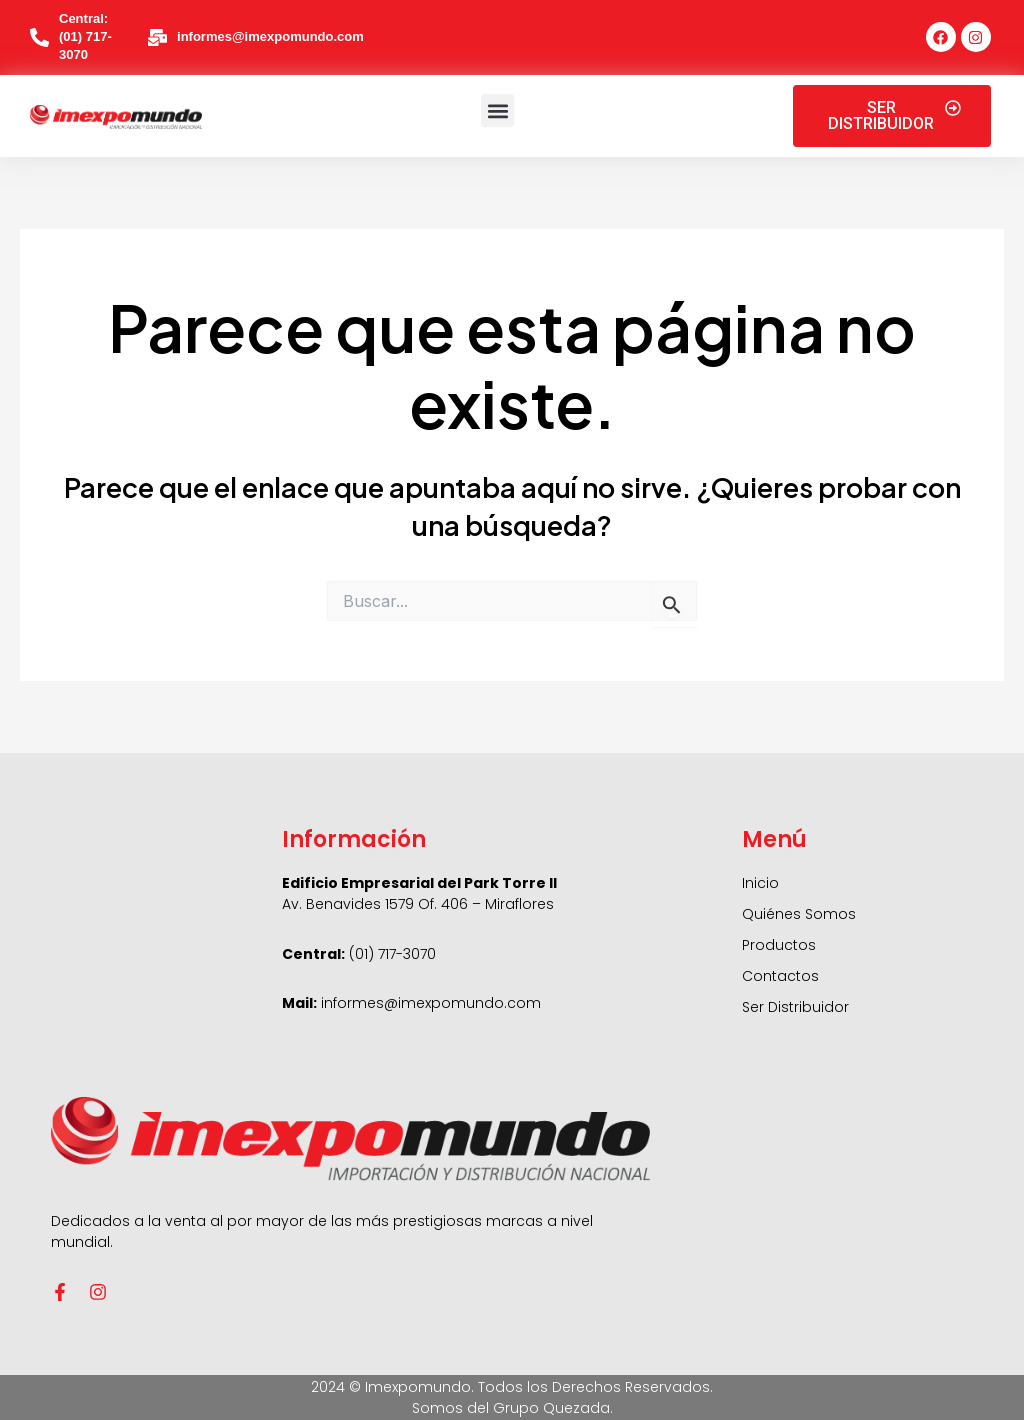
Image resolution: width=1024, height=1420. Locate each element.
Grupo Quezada (551, 1408)
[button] (497, 110)
